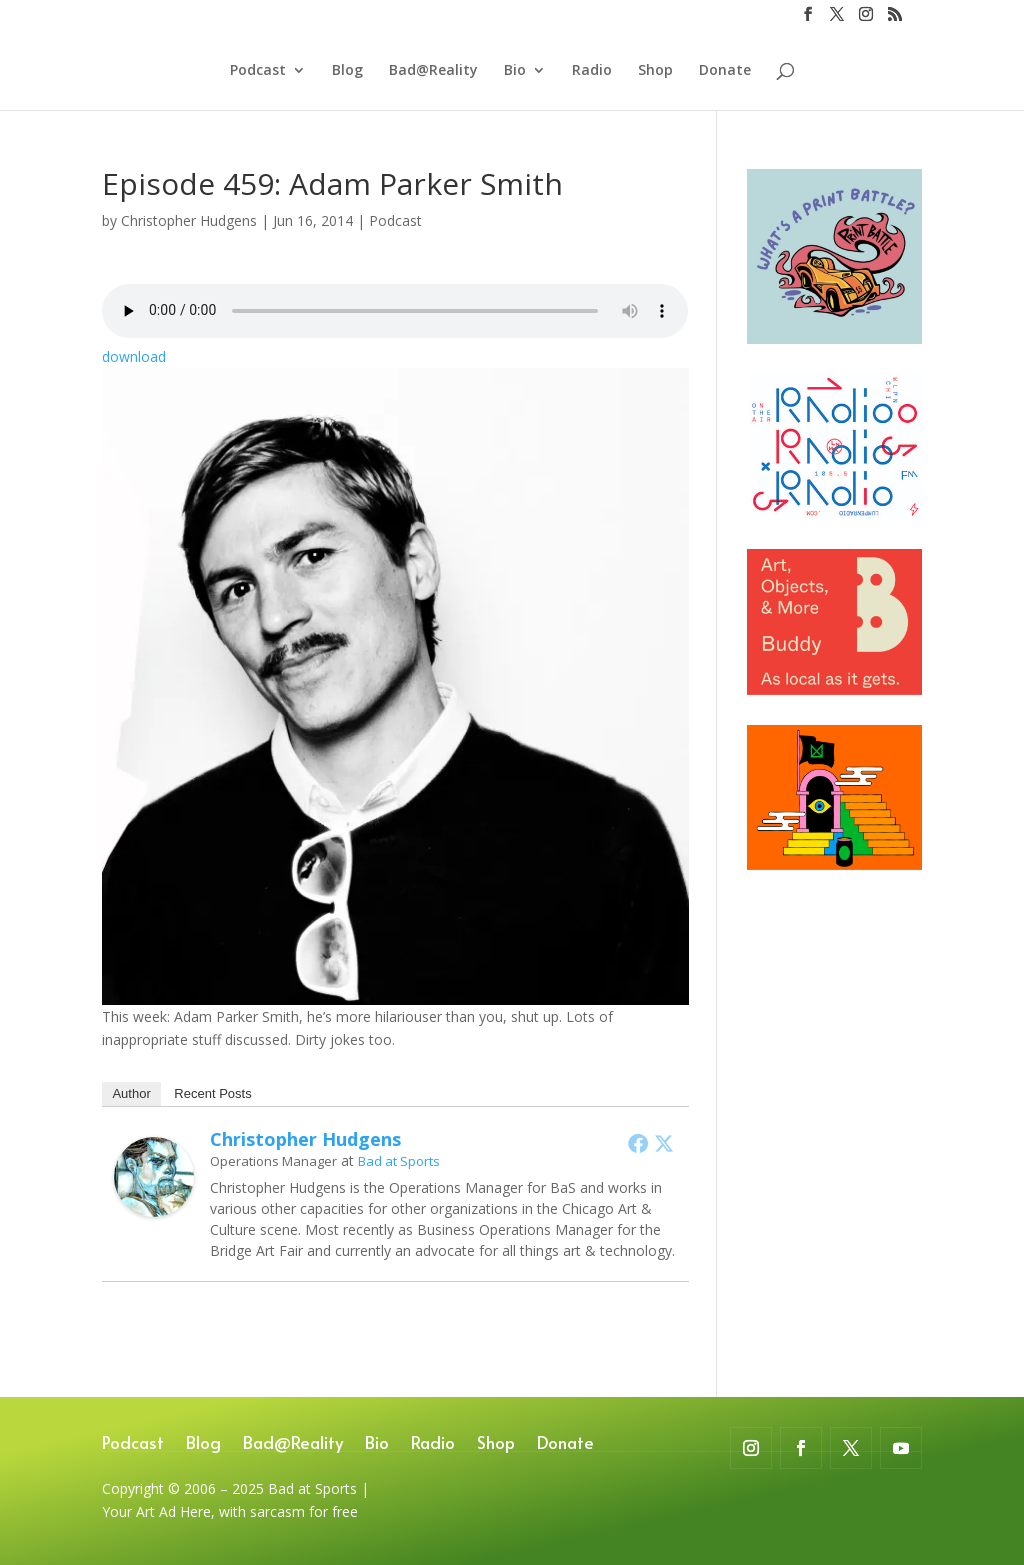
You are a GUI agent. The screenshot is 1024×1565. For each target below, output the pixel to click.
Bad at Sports (399, 1161)
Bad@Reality (433, 71)
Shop (655, 71)
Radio (592, 71)
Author (131, 1093)
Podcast (258, 71)
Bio (515, 71)
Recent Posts (212, 1093)
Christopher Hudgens (189, 220)
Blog (347, 71)
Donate (725, 71)
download (134, 356)
